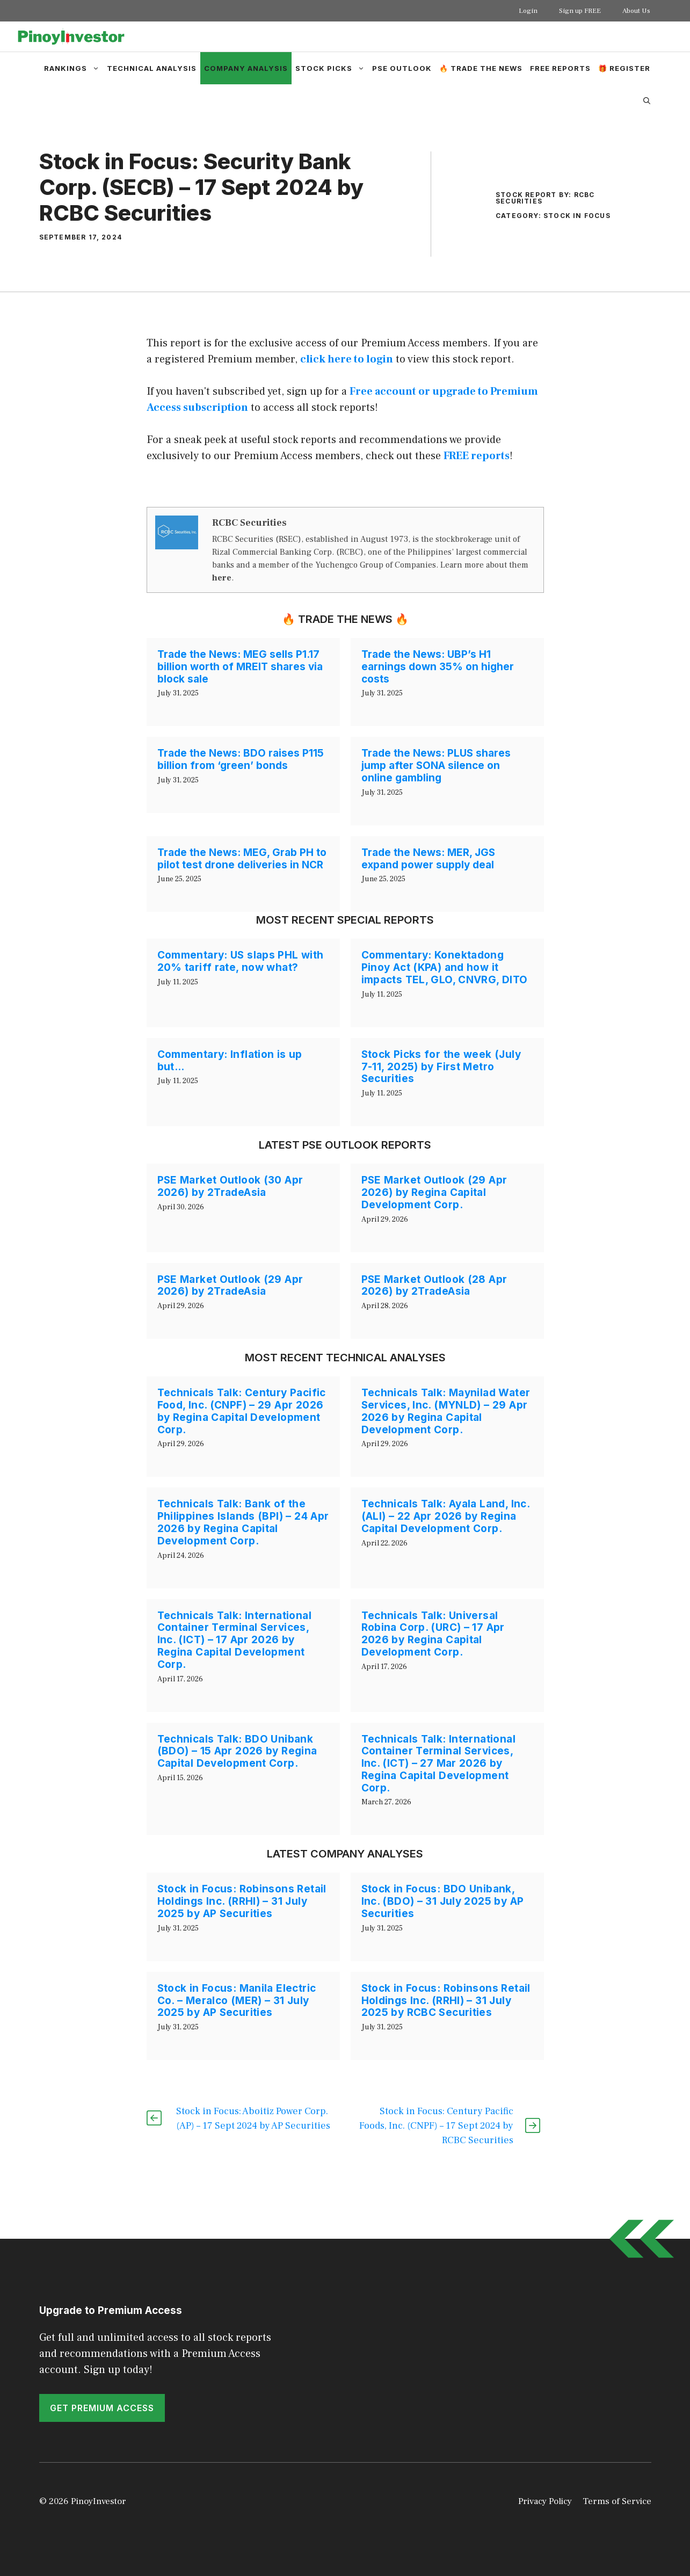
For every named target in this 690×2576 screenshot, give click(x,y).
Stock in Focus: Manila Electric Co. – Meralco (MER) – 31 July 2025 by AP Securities (236, 2000)
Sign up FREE (580, 10)
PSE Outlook (402, 68)
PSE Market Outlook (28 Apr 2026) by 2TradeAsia (434, 1285)
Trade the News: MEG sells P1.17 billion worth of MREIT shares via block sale (240, 666)
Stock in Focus (577, 216)
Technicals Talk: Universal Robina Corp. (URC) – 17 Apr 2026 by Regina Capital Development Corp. (433, 1633)
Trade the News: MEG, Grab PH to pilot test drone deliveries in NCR (242, 858)
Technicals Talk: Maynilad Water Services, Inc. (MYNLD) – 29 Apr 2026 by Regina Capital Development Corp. (446, 1411)
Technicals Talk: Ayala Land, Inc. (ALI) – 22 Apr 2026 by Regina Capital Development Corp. (445, 1516)
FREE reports (477, 456)
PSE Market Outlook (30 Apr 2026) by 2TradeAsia (230, 1186)
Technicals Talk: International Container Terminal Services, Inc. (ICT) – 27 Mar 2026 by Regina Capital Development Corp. (438, 1763)
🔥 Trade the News (480, 68)
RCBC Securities (249, 523)
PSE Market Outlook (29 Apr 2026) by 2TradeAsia (230, 1285)
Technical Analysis (152, 68)
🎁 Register (624, 68)
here (221, 577)
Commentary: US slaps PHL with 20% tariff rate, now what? (240, 961)
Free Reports (560, 68)
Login (528, 10)
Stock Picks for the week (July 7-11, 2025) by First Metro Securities (441, 1066)
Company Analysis (246, 68)
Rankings (73, 68)
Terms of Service (617, 2501)
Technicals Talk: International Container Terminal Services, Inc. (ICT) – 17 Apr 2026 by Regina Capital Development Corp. (234, 1640)
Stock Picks (331, 68)
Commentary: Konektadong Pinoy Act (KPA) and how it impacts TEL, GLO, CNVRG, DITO (444, 967)
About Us (636, 10)
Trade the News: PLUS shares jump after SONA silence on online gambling (436, 765)
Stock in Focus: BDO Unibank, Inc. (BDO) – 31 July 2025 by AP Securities (442, 1901)
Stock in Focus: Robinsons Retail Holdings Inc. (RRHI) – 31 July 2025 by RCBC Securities (446, 2000)
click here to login (346, 359)
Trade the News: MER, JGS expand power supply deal (428, 858)
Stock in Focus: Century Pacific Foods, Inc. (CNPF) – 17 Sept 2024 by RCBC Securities (436, 2125)
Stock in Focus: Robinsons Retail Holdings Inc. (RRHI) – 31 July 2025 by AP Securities (241, 1901)
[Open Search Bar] (647, 100)
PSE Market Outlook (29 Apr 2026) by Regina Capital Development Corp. (434, 1192)
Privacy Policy (545, 2501)
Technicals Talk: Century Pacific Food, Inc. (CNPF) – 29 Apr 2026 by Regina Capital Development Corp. (241, 1411)
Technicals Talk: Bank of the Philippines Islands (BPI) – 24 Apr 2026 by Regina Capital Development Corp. (243, 1522)
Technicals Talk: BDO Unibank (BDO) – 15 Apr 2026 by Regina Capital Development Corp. (237, 1751)
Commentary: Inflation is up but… (229, 1060)
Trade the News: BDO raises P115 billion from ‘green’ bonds (240, 759)
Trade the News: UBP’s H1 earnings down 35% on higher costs (437, 666)
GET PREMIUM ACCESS (102, 2408)
